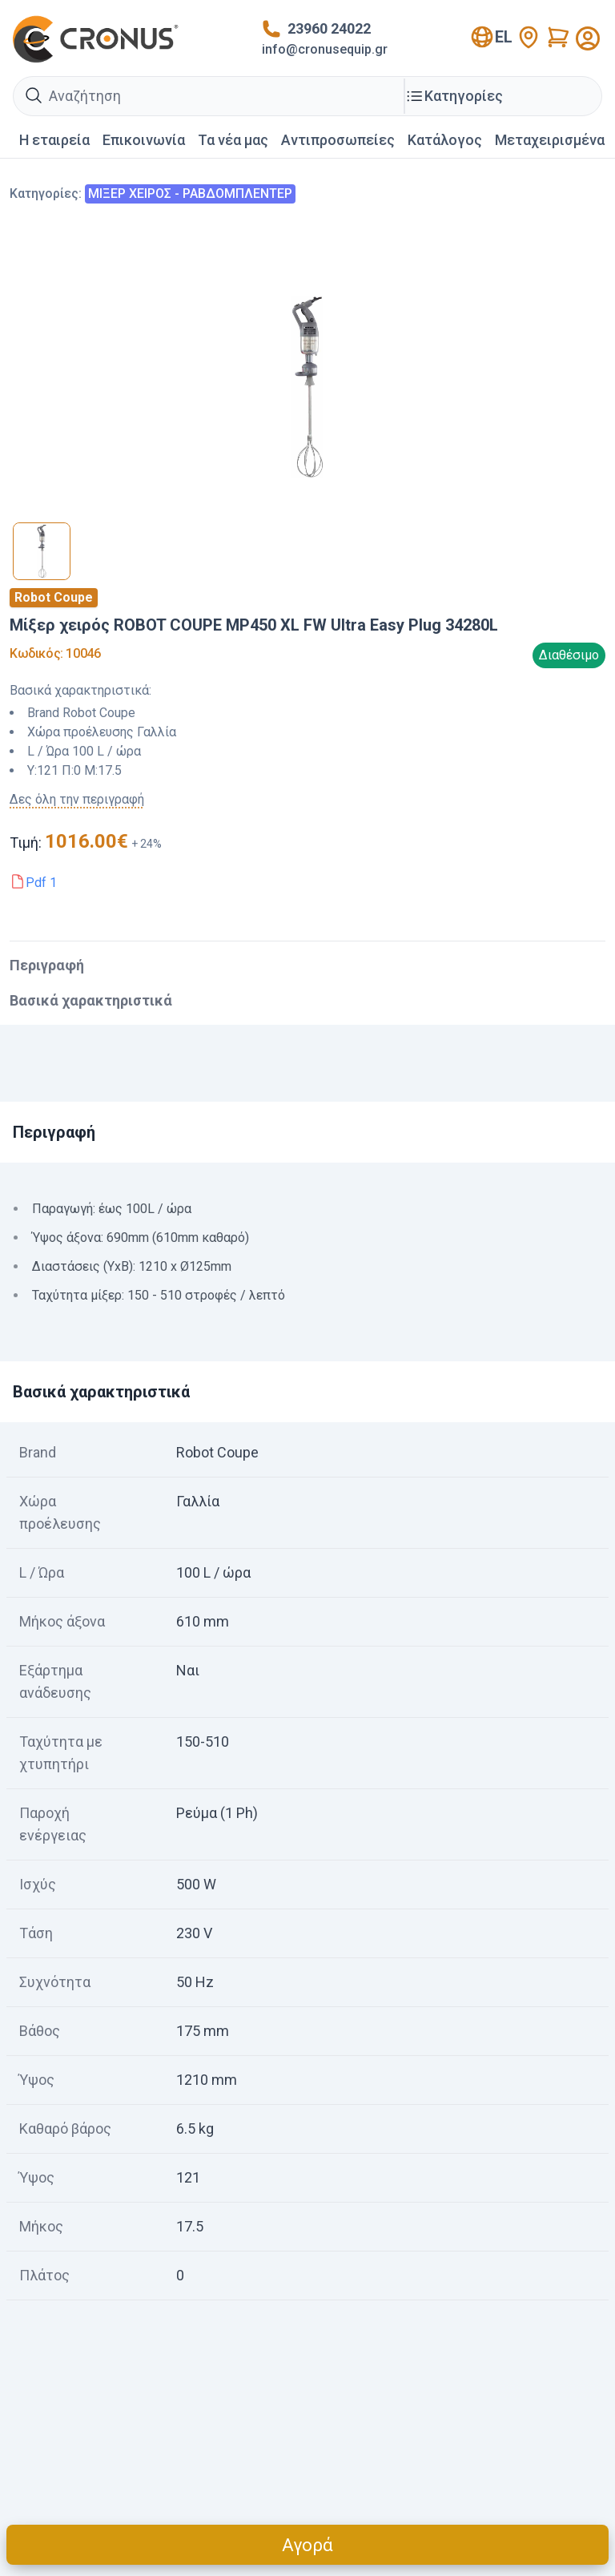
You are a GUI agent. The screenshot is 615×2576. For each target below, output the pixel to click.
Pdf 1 (41, 882)
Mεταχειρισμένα (550, 139)
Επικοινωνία (143, 139)
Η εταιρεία (54, 139)
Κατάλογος (445, 139)
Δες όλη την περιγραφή (77, 799)
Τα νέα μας (233, 139)
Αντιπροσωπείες (338, 139)
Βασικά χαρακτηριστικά (91, 1000)
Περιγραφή (47, 965)
